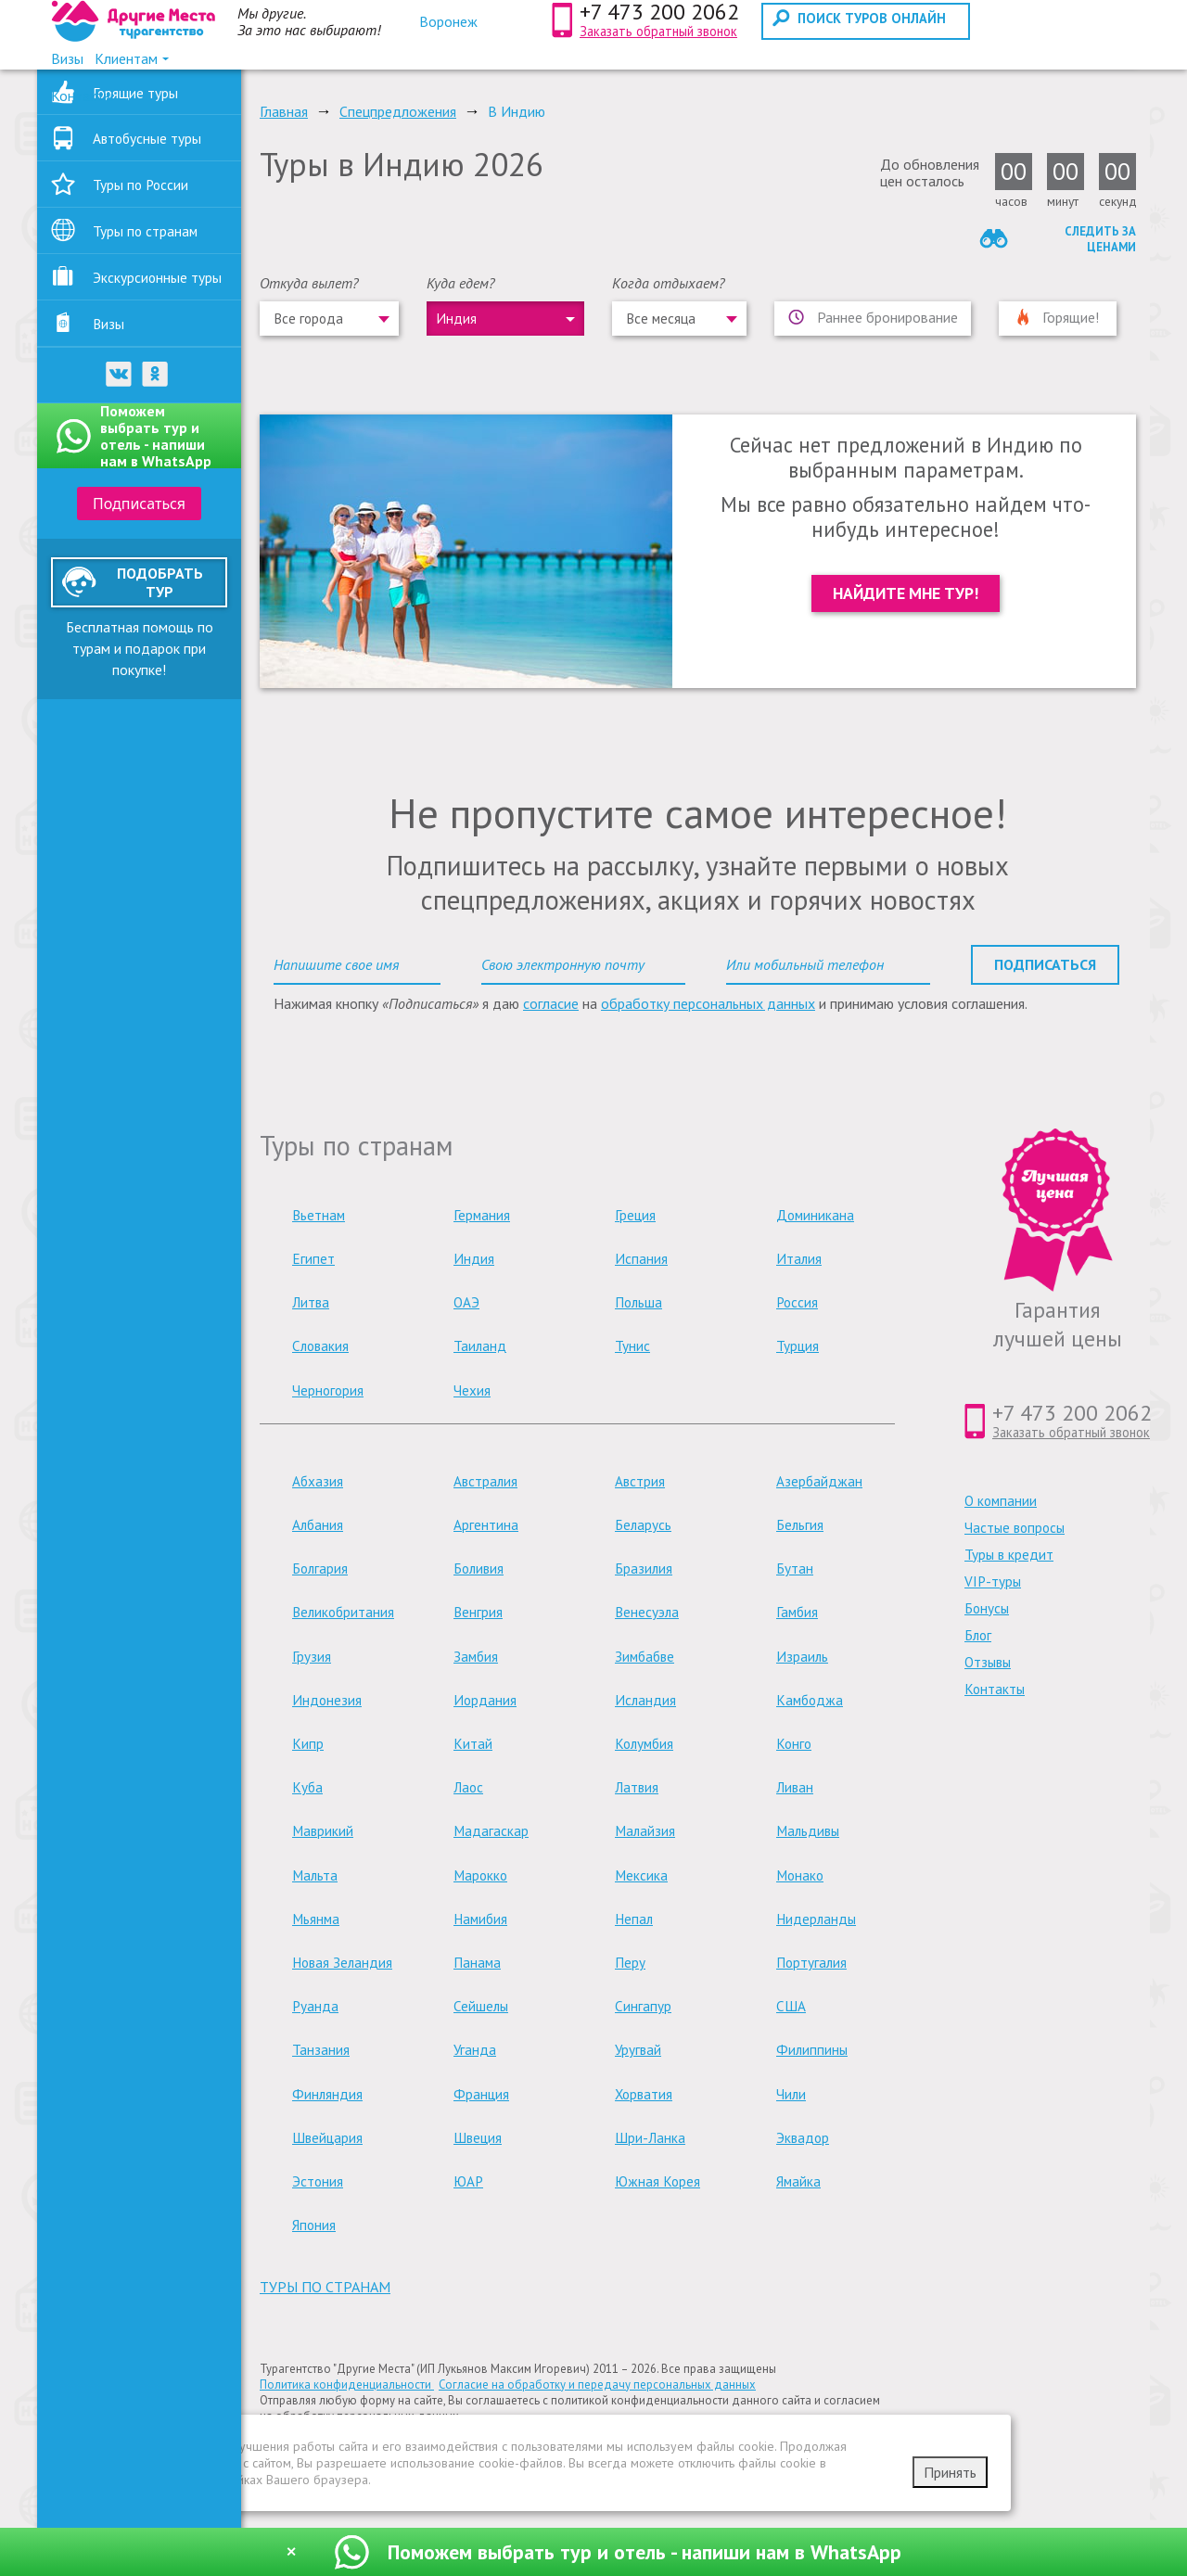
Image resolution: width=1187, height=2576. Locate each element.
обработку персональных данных (708, 1003)
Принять (950, 2472)
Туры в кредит (1008, 1554)
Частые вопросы (1014, 1528)
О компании (1000, 1501)
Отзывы (987, 1662)
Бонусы (986, 1608)
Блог (977, 1635)
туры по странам (325, 2286)
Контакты (994, 1689)
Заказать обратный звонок (658, 31)
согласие (551, 1003)
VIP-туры (992, 1581)
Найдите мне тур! (905, 593)
